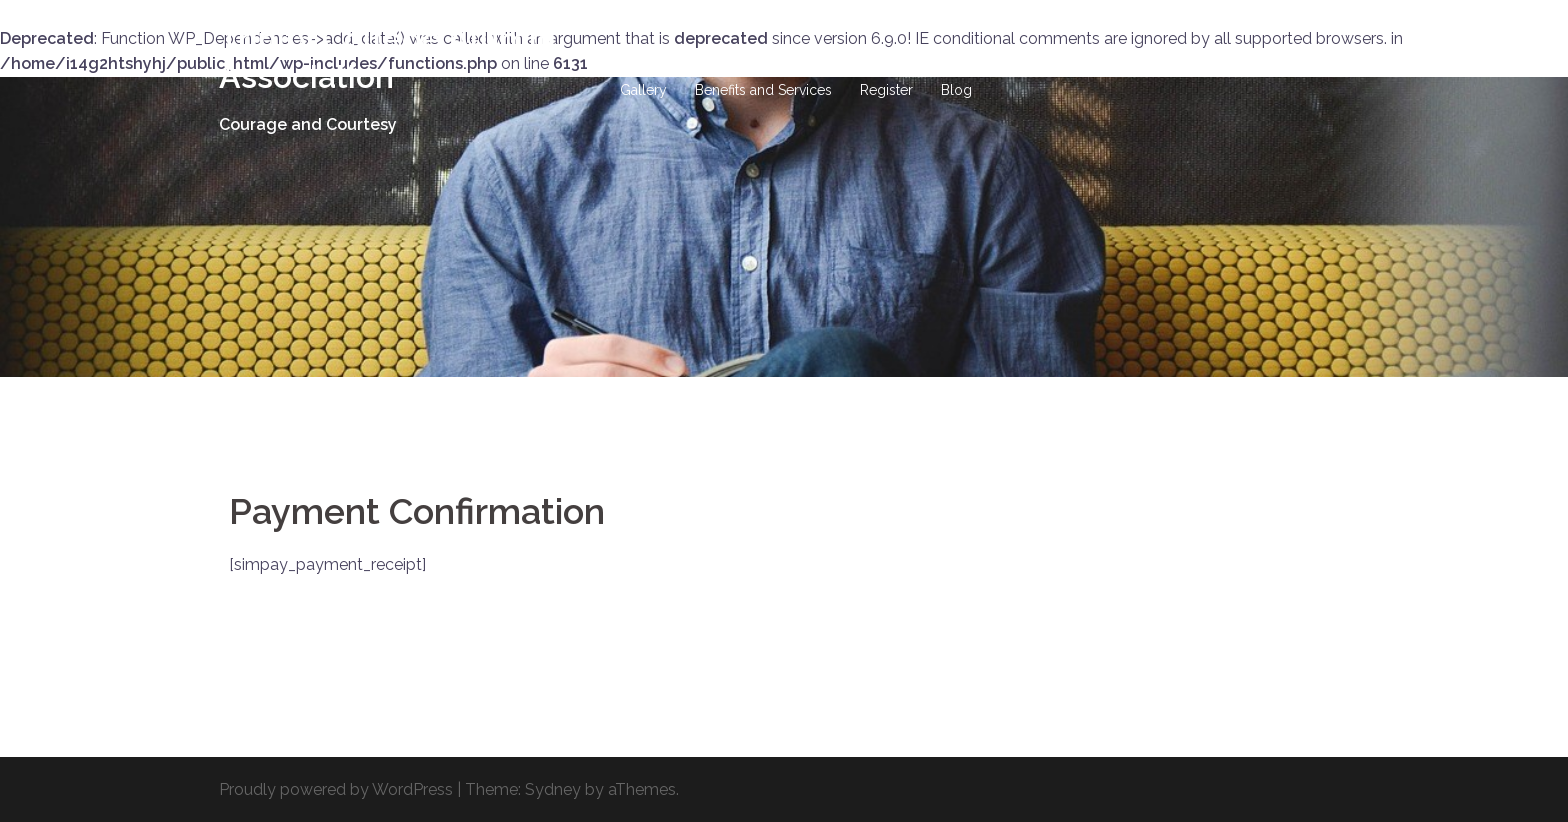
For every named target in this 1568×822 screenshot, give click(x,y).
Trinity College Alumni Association (387, 57)
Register (886, 90)
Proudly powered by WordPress (336, 789)
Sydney (553, 789)
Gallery (643, 90)
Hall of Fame (802, 67)
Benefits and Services (763, 90)
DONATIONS (911, 67)
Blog (956, 90)
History (711, 67)
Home (640, 67)
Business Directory (1180, 67)
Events (1290, 67)
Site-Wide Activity (1035, 67)
